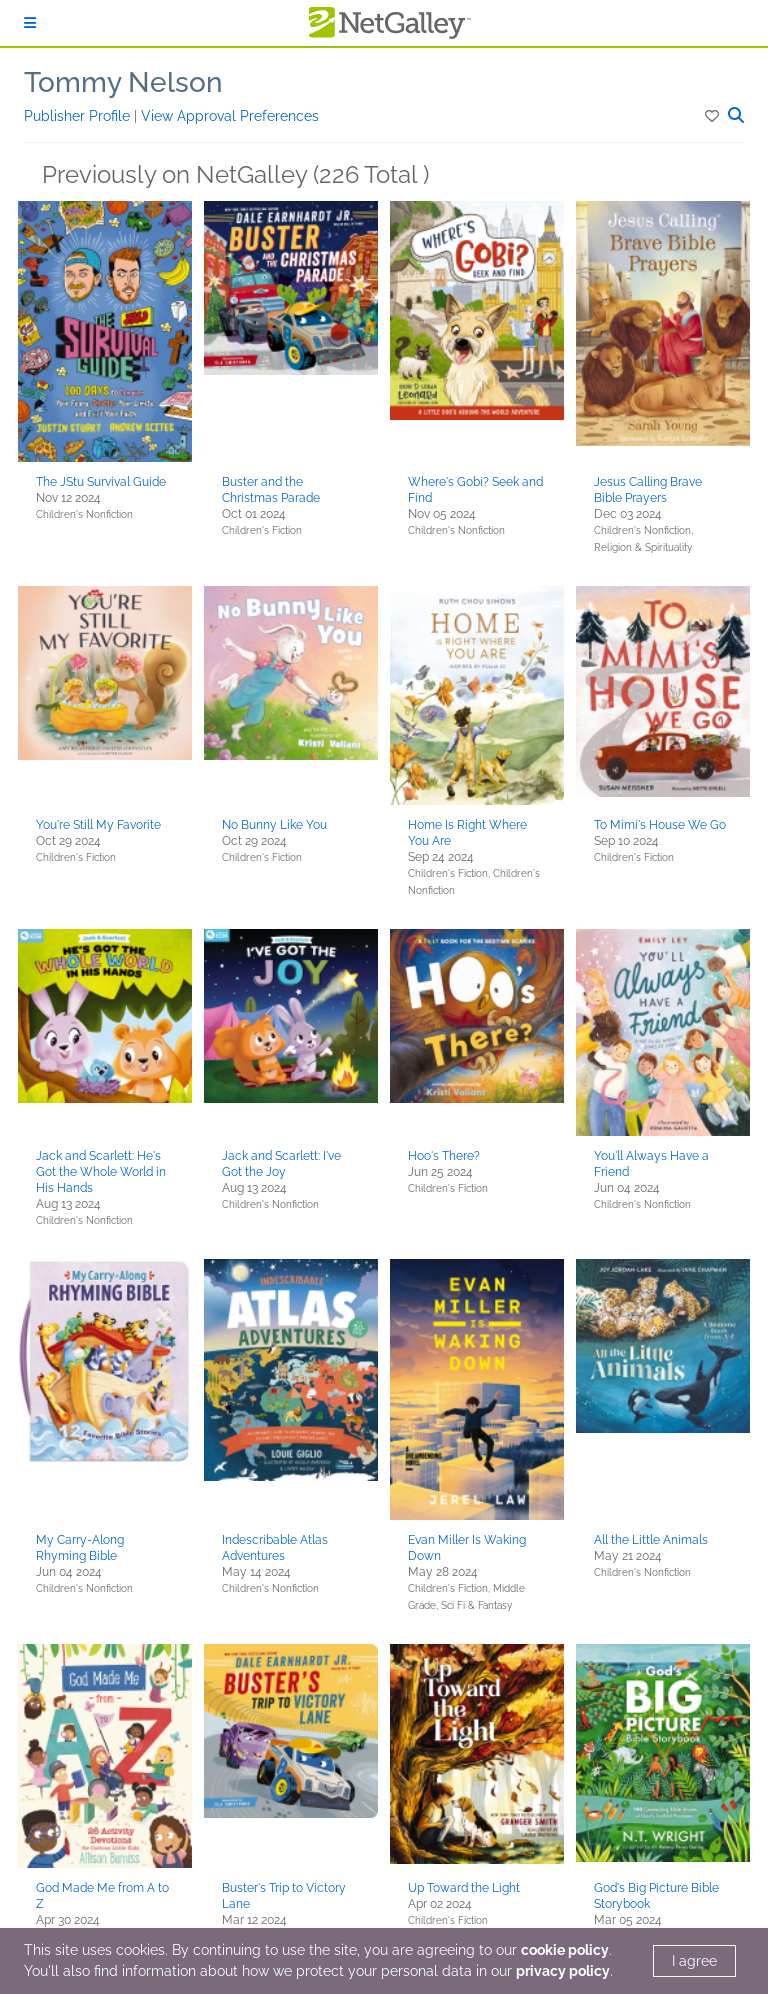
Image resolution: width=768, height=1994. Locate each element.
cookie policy (565, 1950)
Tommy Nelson (123, 82)
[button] (713, 116)
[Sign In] (30, 23)
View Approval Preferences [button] (230, 116)
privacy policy (563, 1971)
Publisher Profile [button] (79, 116)
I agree (694, 1961)
